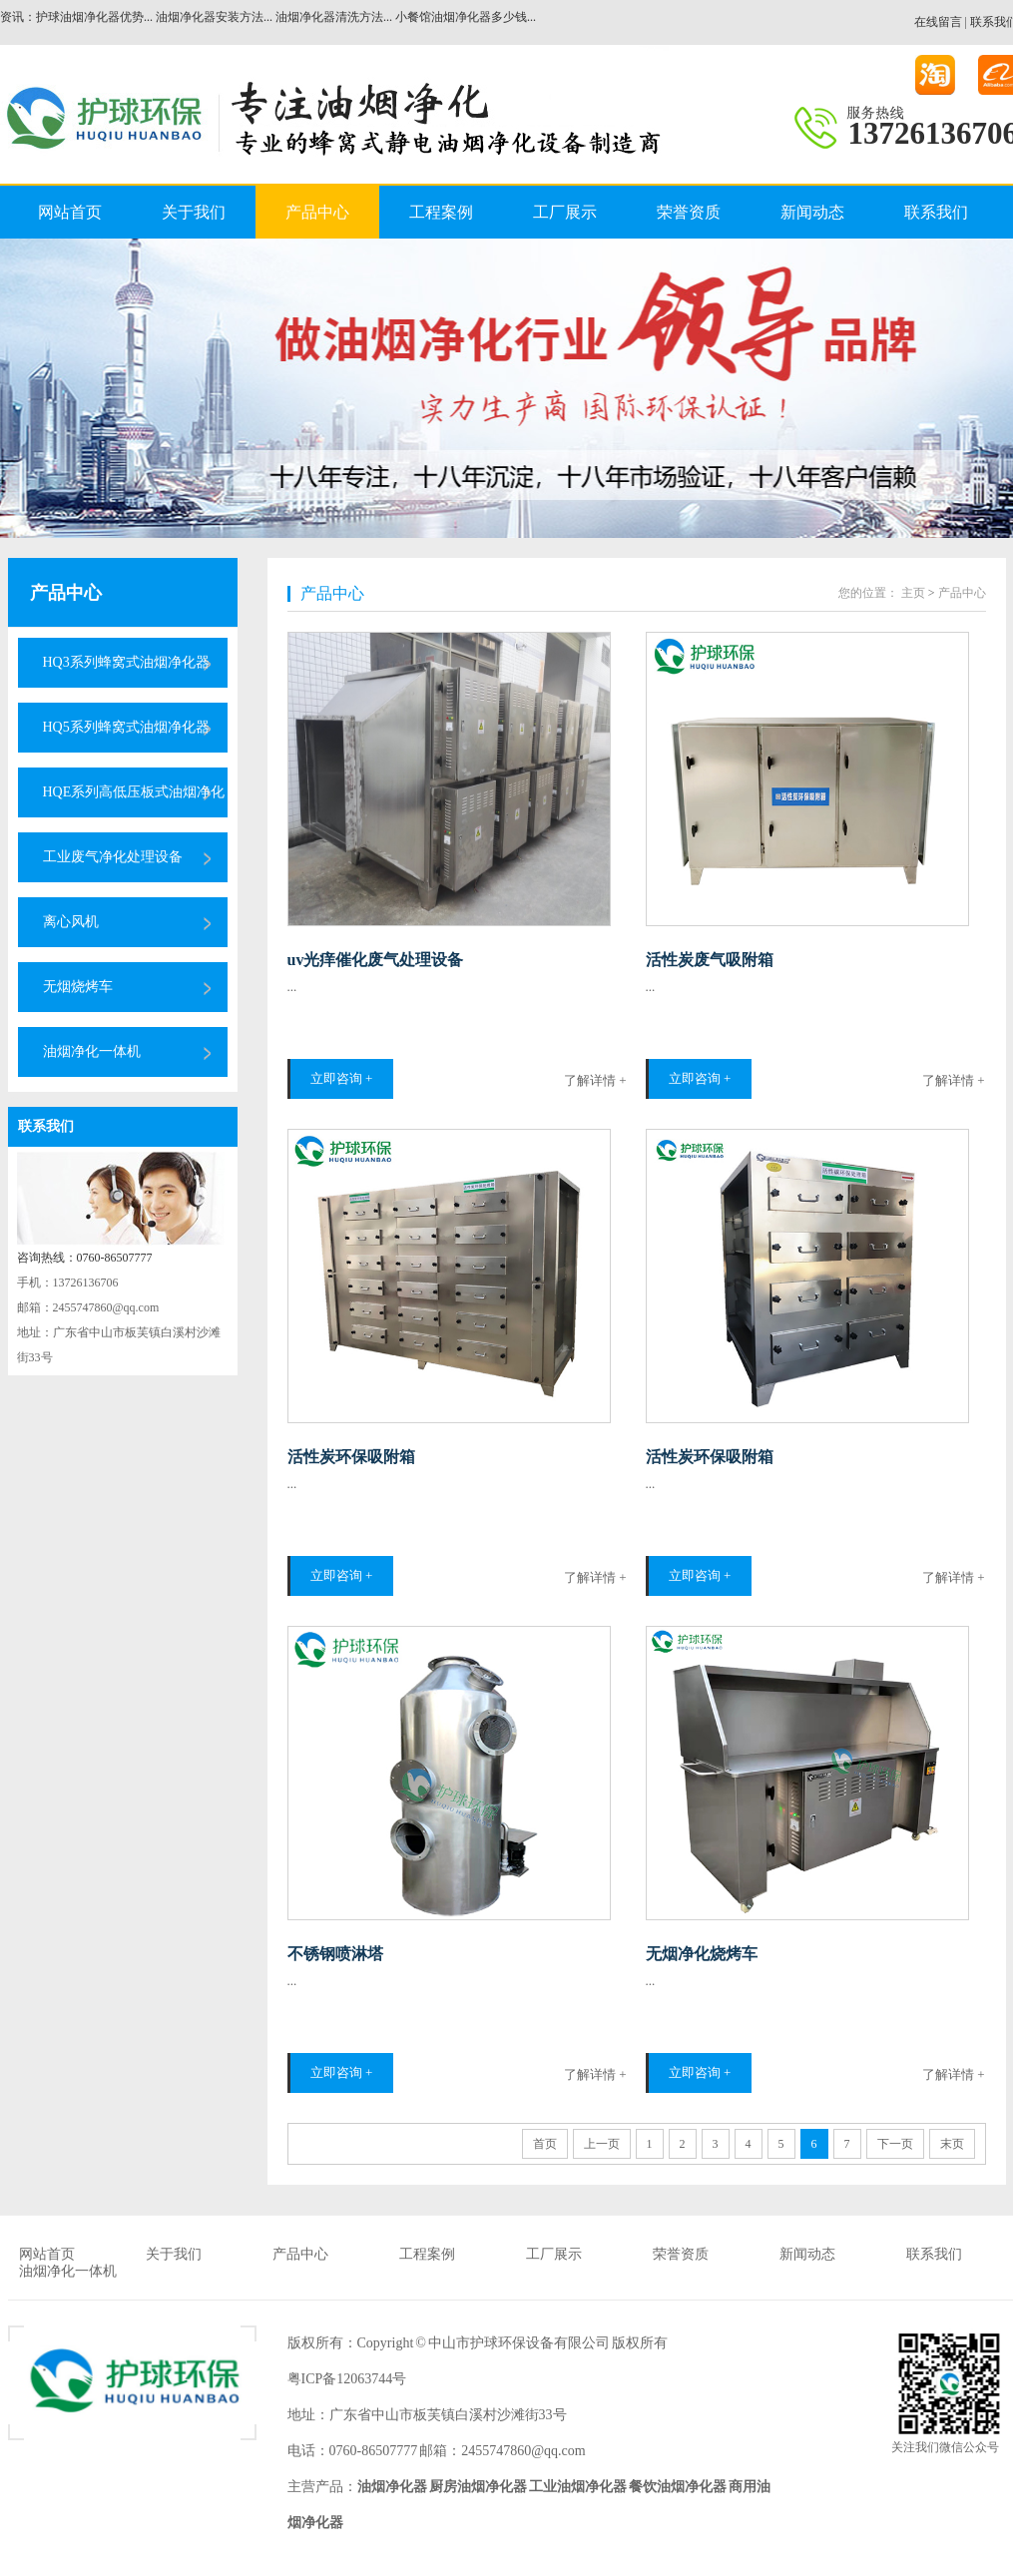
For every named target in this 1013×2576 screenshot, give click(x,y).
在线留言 (938, 22)
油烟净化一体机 (92, 1051)
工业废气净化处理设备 (113, 856)
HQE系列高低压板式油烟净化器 (134, 800)
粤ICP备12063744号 (347, 2378)
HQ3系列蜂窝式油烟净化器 (126, 662)
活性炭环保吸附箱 (351, 1456)
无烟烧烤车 (78, 986)
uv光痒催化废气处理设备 (375, 959)
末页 (952, 2144)
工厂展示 (565, 212)
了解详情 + (595, 1080)
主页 (913, 593)
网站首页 (70, 212)
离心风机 (71, 921)
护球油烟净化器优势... (94, 17)
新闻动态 (812, 212)
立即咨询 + (341, 1078)
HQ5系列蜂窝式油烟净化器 (126, 727)
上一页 (602, 2144)
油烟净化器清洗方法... (333, 17)
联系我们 (936, 212)
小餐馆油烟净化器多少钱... (465, 17)
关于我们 (194, 212)
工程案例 (441, 212)
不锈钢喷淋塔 (335, 1953)
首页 (545, 2144)
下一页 (895, 2144)
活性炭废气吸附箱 (709, 959)
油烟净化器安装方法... (214, 17)
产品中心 (317, 212)
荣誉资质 (689, 212)
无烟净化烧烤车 (702, 1953)
